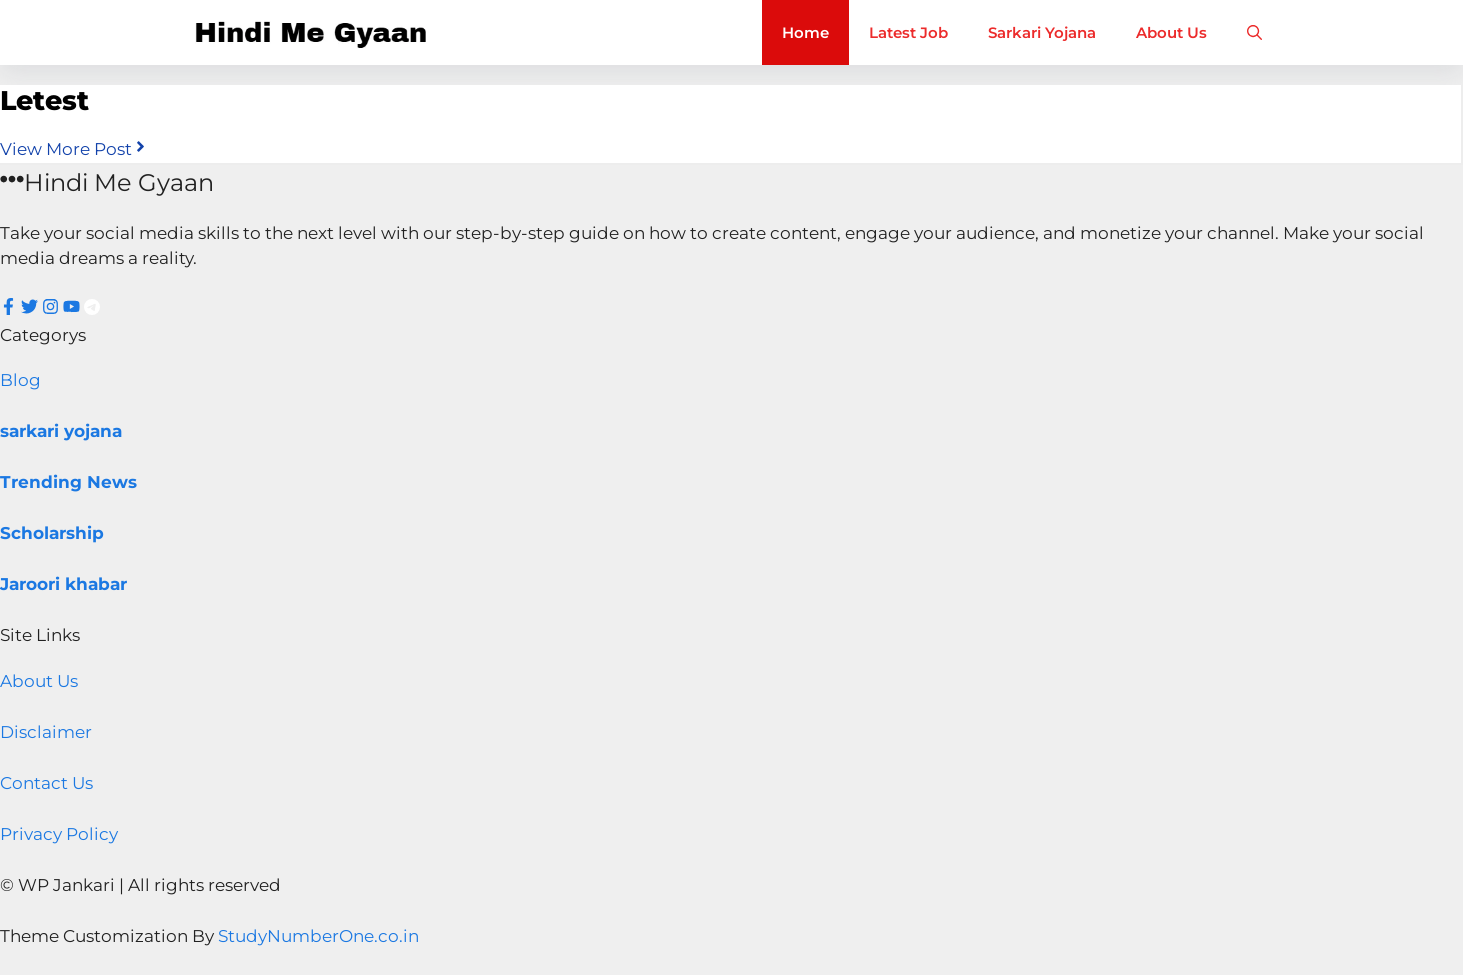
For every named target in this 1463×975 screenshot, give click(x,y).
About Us (1171, 32)
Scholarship (52, 533)
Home (805, 32)
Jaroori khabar (63, 584)
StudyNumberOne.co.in (318, 936)
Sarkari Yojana (1042, 32)
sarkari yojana (61, 431)
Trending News (68, 482)
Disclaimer (46, 732)
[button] (1254, 32)
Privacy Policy (59, 834)
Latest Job (908, 32)
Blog (20, 380)
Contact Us (46, 783)
